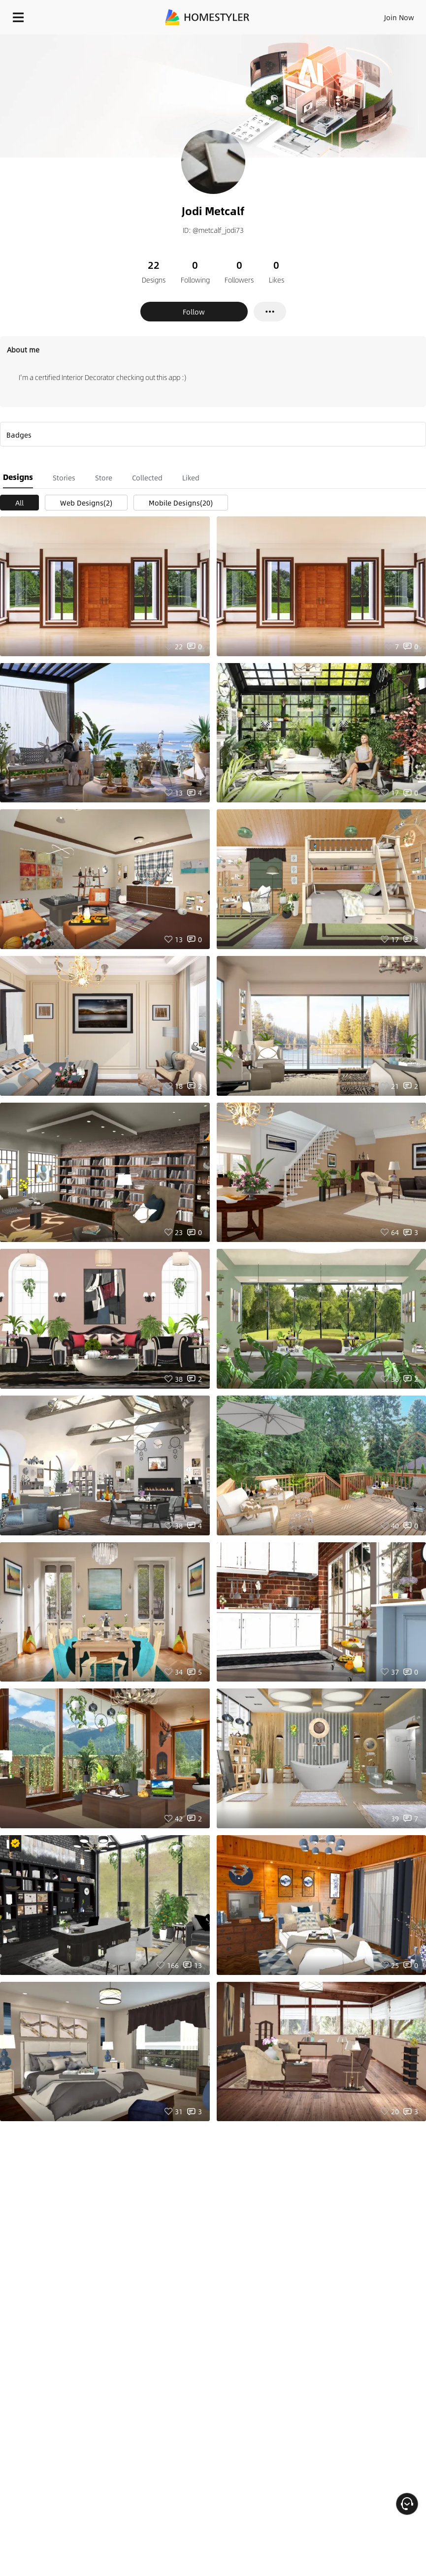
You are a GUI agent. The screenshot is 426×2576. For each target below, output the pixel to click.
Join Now (399, 17)
